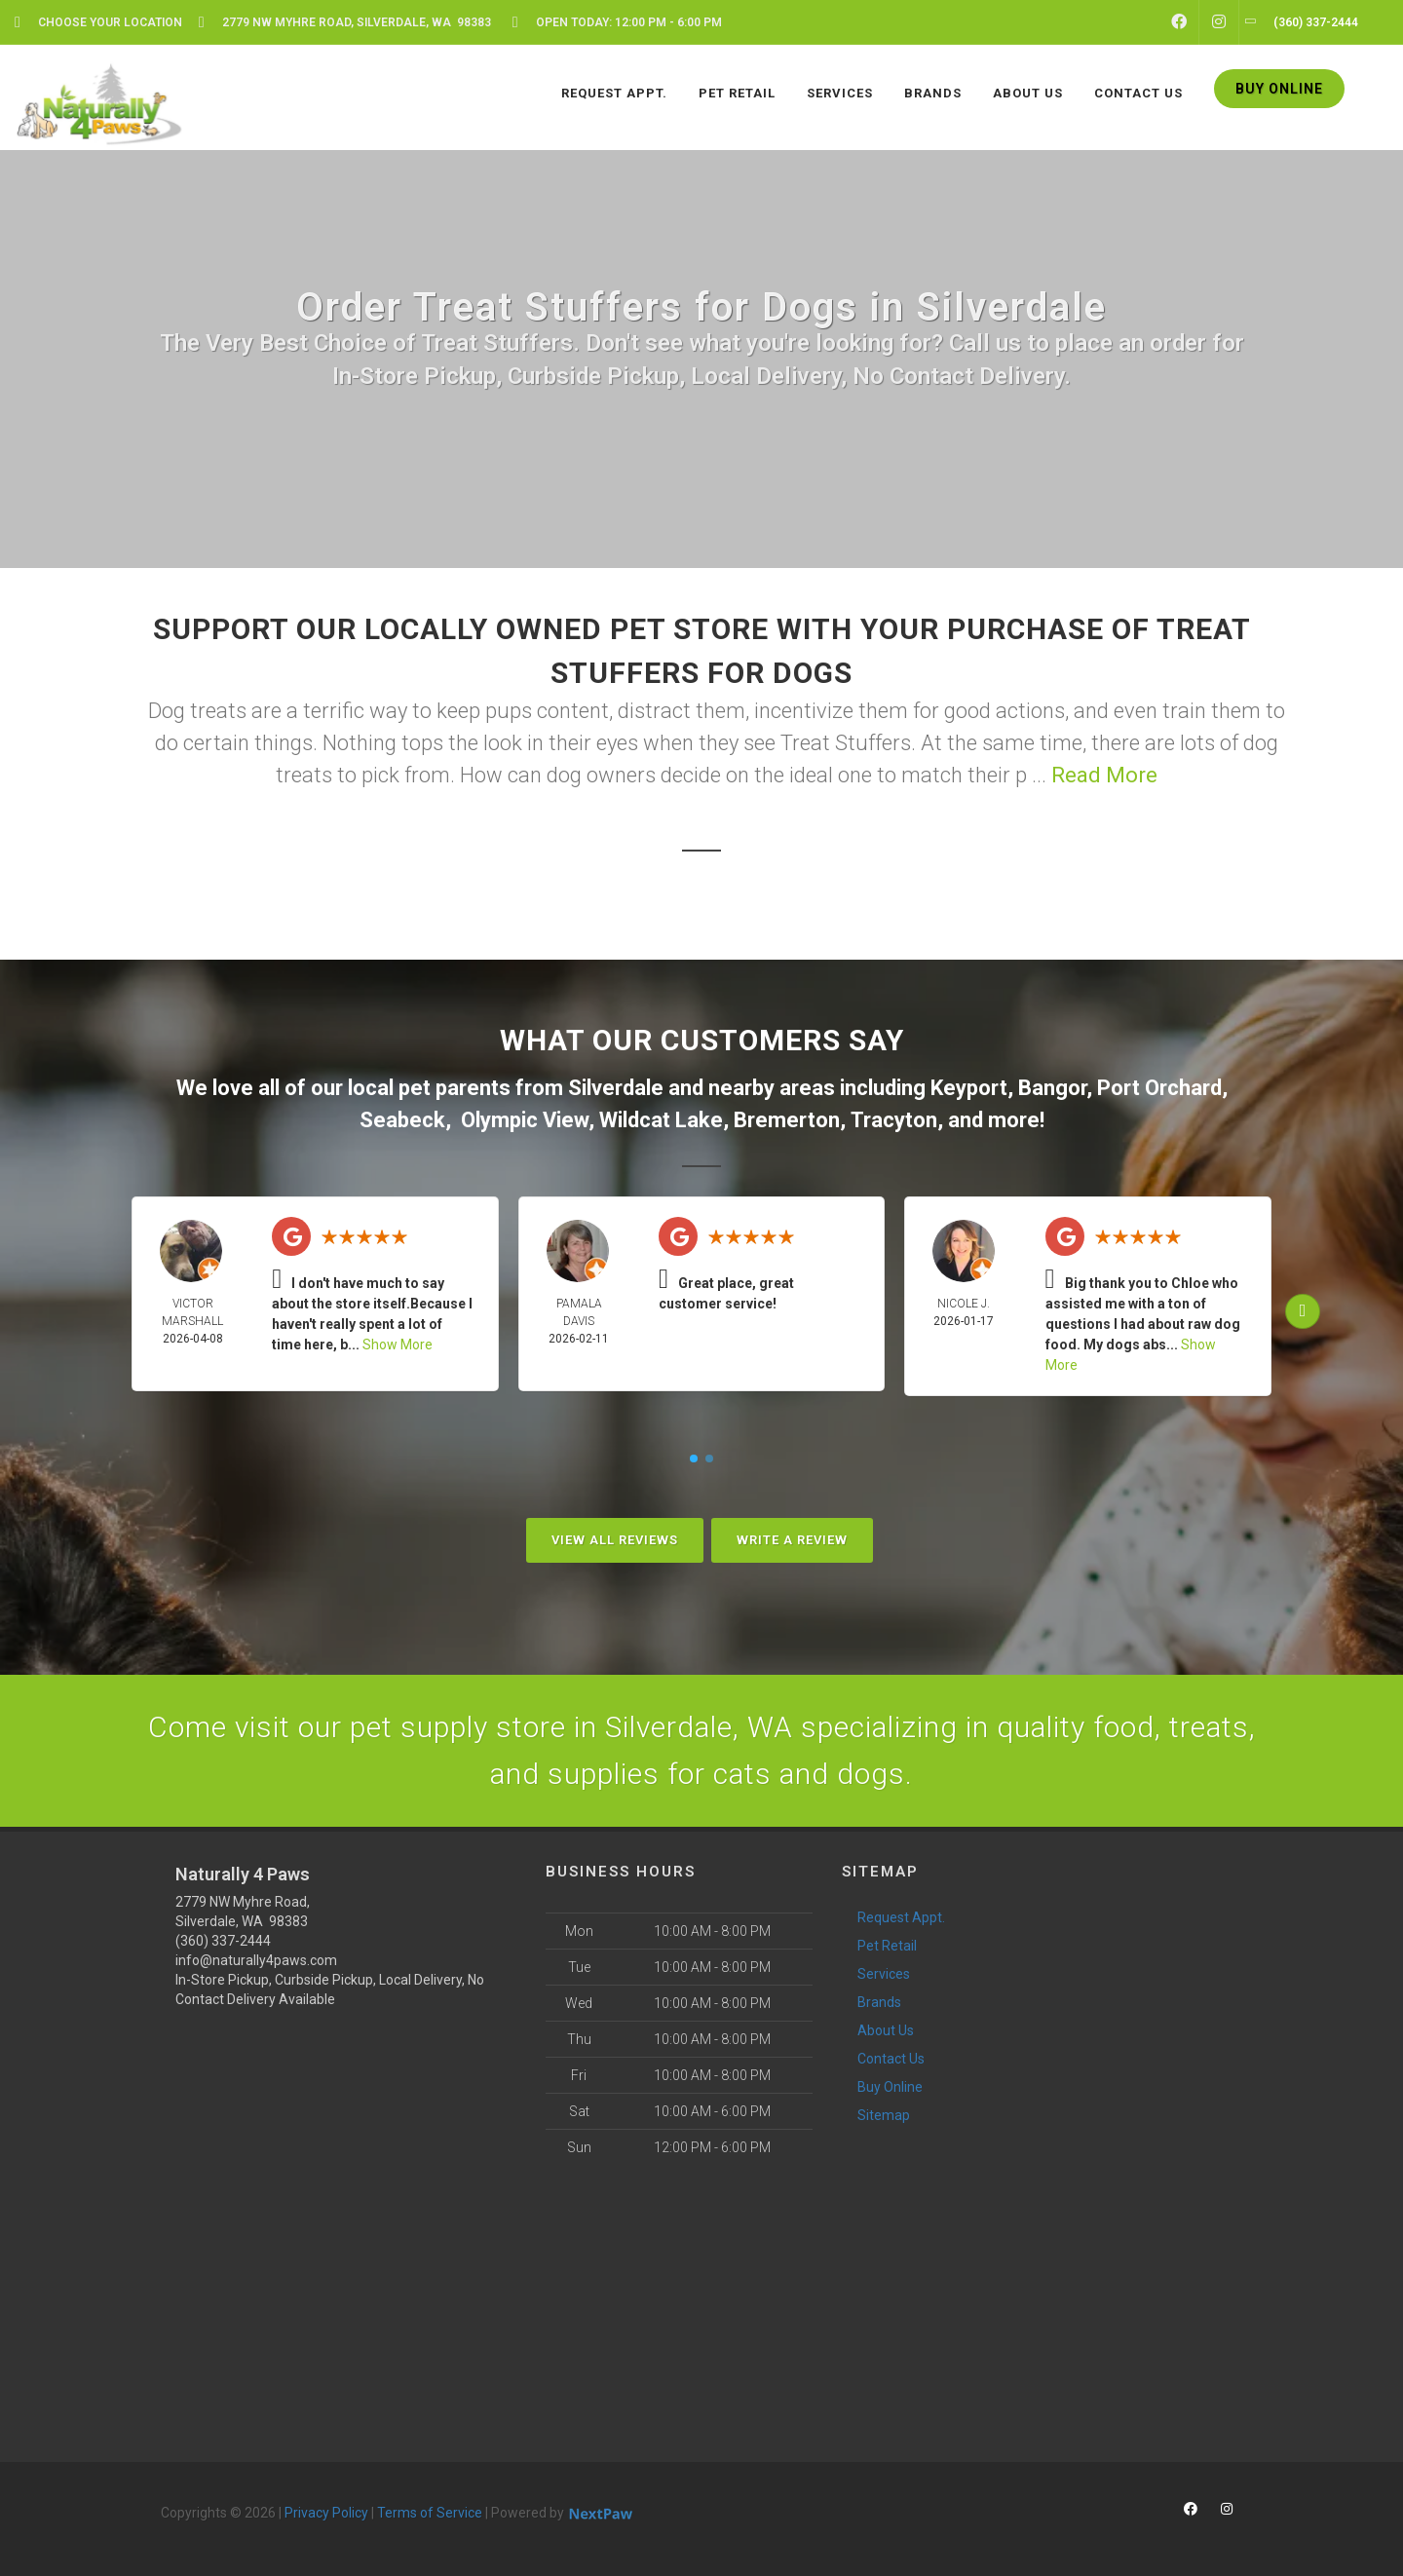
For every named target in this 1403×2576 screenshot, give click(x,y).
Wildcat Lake (661, 1120)
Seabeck (402, 1120)
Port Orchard (1159, 1088)
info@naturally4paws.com (256, 1960)
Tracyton (894, 1120)
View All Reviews (614, 1540)
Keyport (968, 1088)
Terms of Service (429, 2512)
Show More (397, 1344)
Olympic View (524, 1120)
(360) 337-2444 (223, 1941)
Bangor (1052, 1088)
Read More (1104, 775)
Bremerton (787, 1120)
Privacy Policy (326, 2512)
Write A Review (792, 1540)
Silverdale (616, 1088)
